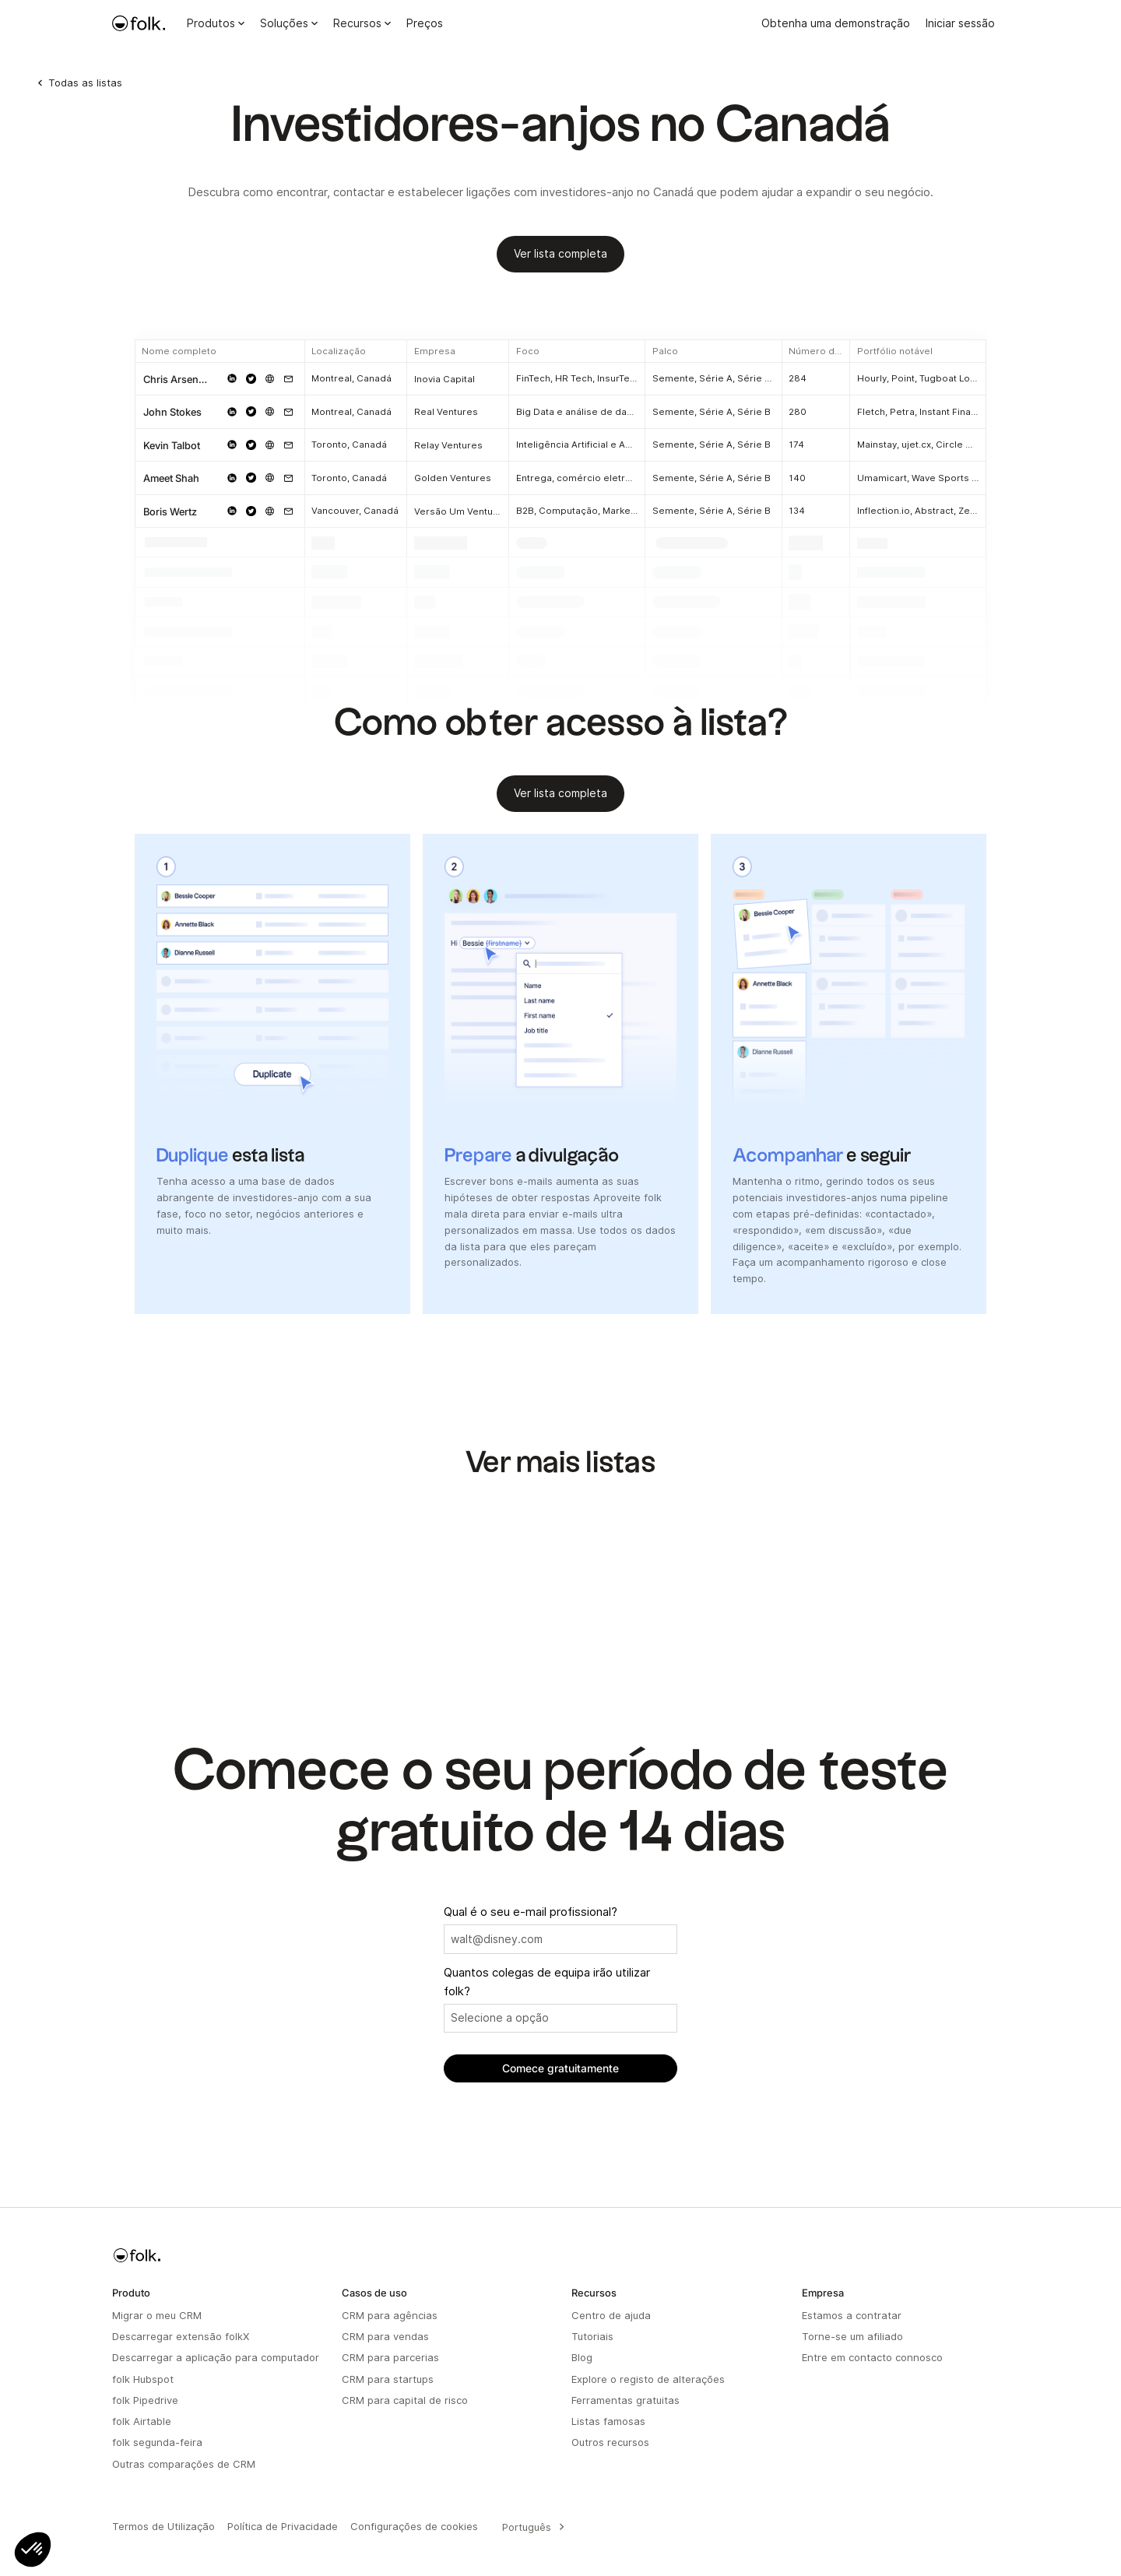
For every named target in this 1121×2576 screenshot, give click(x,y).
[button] (32, 2549)
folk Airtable (141, 2421)
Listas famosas (608, 2421)
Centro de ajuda (611, 2315)
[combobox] (531, 2527)
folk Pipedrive (145, 2400)
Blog (581, 2357)
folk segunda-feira (157, 2442)
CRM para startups (388, 2379)
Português (526, 2527)
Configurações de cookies (414, 2526)
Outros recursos (610, 2442)
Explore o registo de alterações (648, 2379)
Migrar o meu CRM (157, 2315)
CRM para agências (390, 2315)
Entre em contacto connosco (872, 2357)
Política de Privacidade (282, 2526)
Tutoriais (592, 2336)
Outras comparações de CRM (183, 2464)
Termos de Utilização (163, 2526)
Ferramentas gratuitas (625, 2400)
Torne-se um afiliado (852, 2336)
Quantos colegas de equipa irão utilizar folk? (547, 1982)
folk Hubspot (143, 2379)
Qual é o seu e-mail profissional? (530, 1912)
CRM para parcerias (390, 2357)
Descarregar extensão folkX (180, 2336)
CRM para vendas (385, 2336)
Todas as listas (85, 82)
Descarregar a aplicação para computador (215, 2357)
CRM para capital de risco (405, 2400)
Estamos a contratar (851, 2315)
